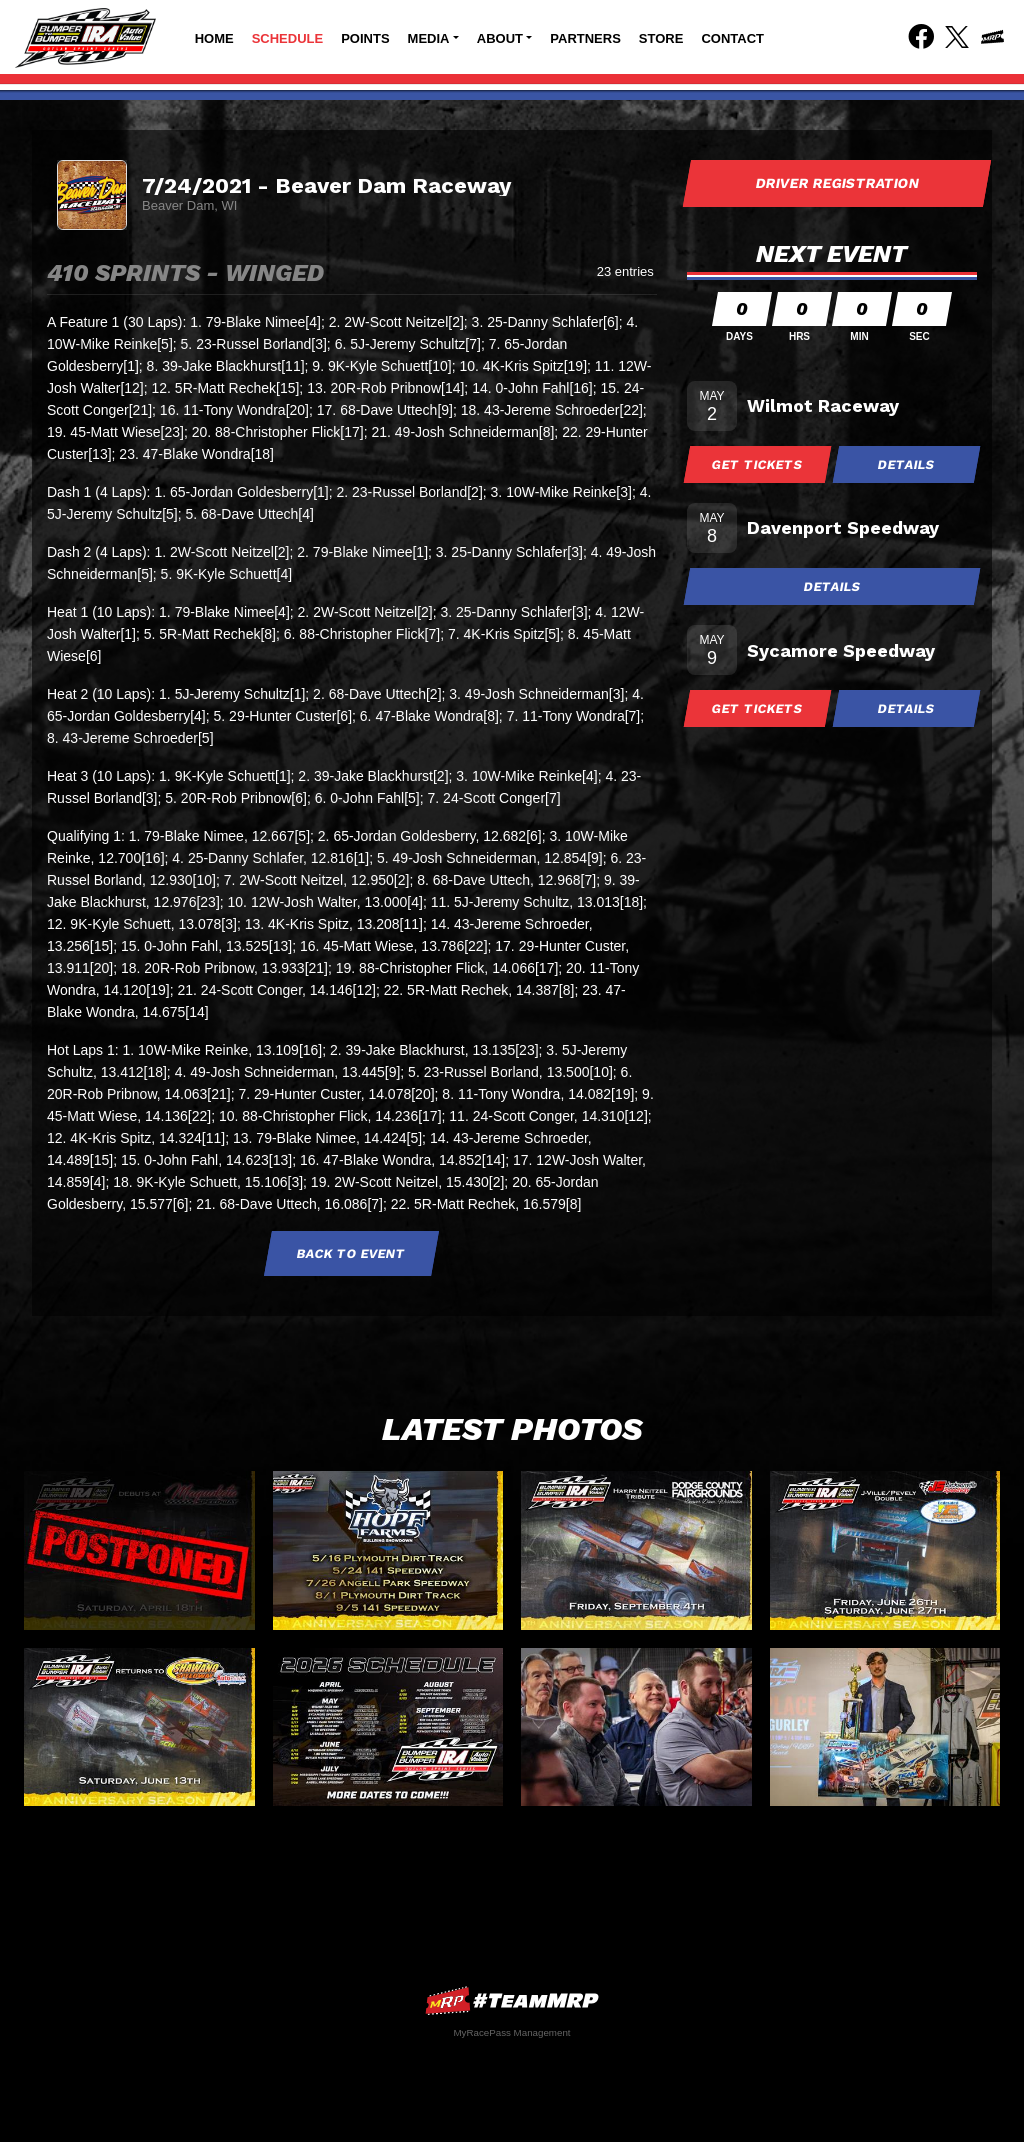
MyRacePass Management (511, 2032)
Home (214, 38)
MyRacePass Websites (512, 2000)
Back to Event (352, 1253)
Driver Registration (837, 183)
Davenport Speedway (843, 527)
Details (907, 464)
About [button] (500, 38)
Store (661, 38)
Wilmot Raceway (823, 405)
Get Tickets (758, 464)
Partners (585, 38)
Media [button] (429, 38)
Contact (732, 38)
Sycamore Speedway (841, 650)
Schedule (288, 38)
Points (365, 38)
